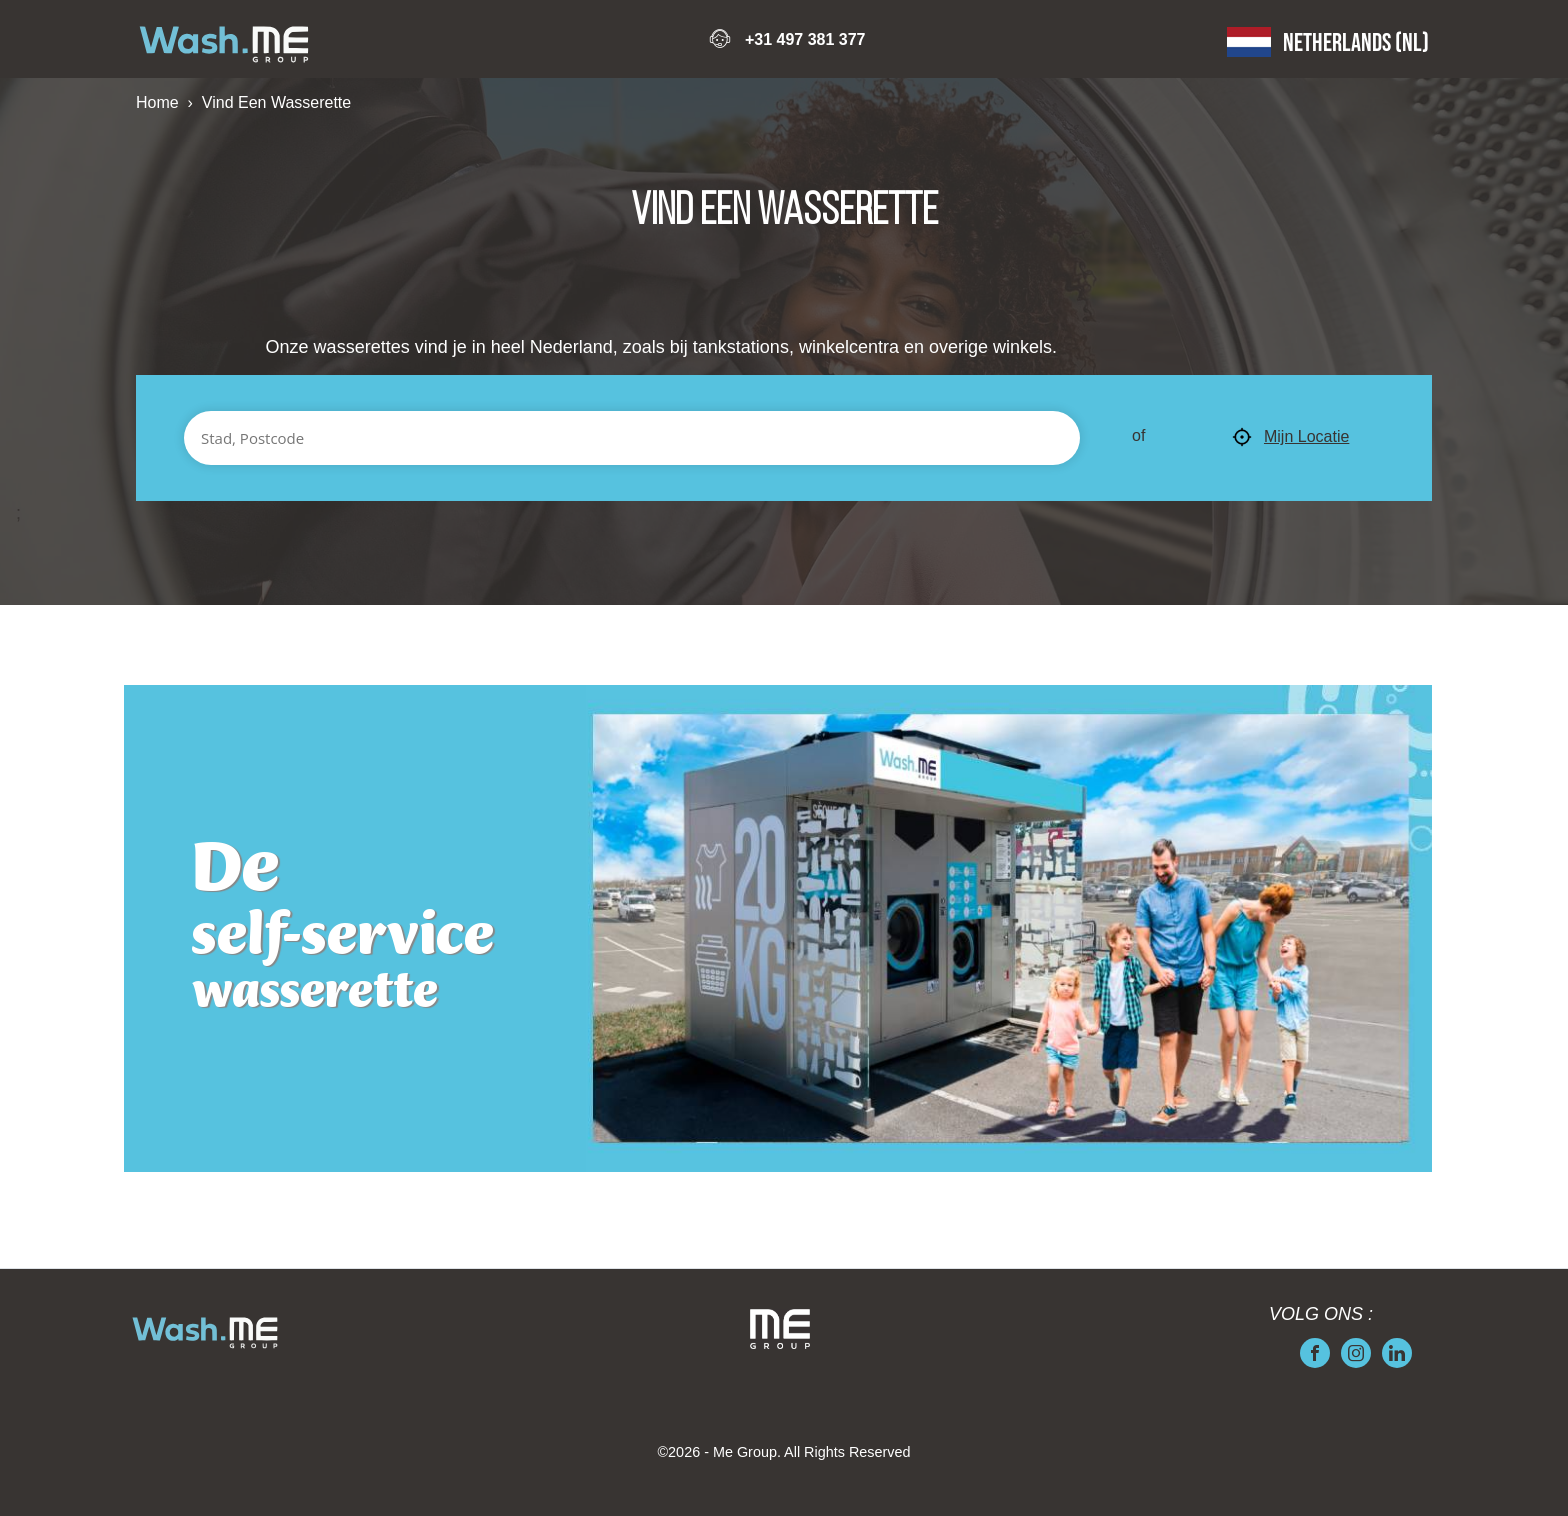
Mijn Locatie (1290, 438)
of (1138, 435)
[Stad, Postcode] (632, 438)
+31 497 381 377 (805, 39)
